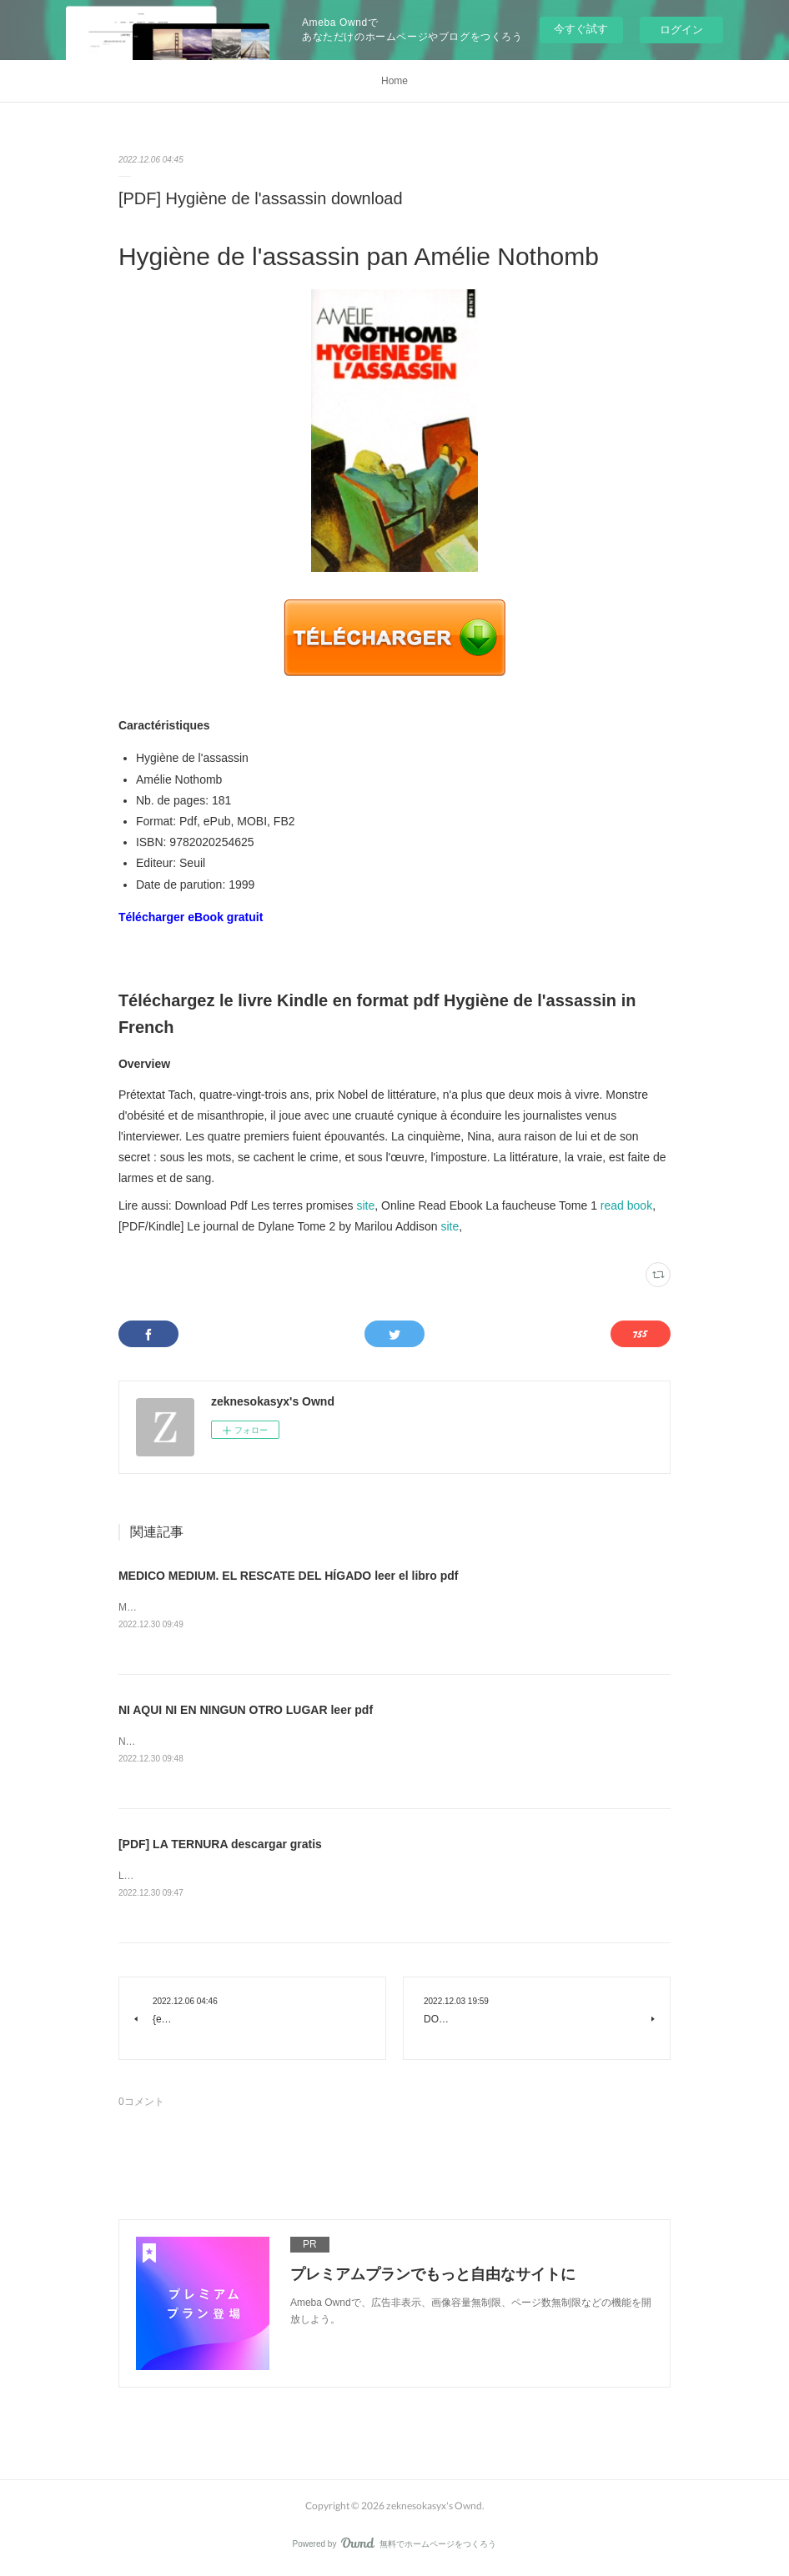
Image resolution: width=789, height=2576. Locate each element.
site (365, 1205)
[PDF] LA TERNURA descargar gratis (220, 1846)
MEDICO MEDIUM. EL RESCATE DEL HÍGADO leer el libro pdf (288, 1575)
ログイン (681, 29)
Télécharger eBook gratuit (191, 917)
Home (394, 81)
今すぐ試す (581, 29)
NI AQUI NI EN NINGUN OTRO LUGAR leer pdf (245, 1710)
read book (626, 1205)
